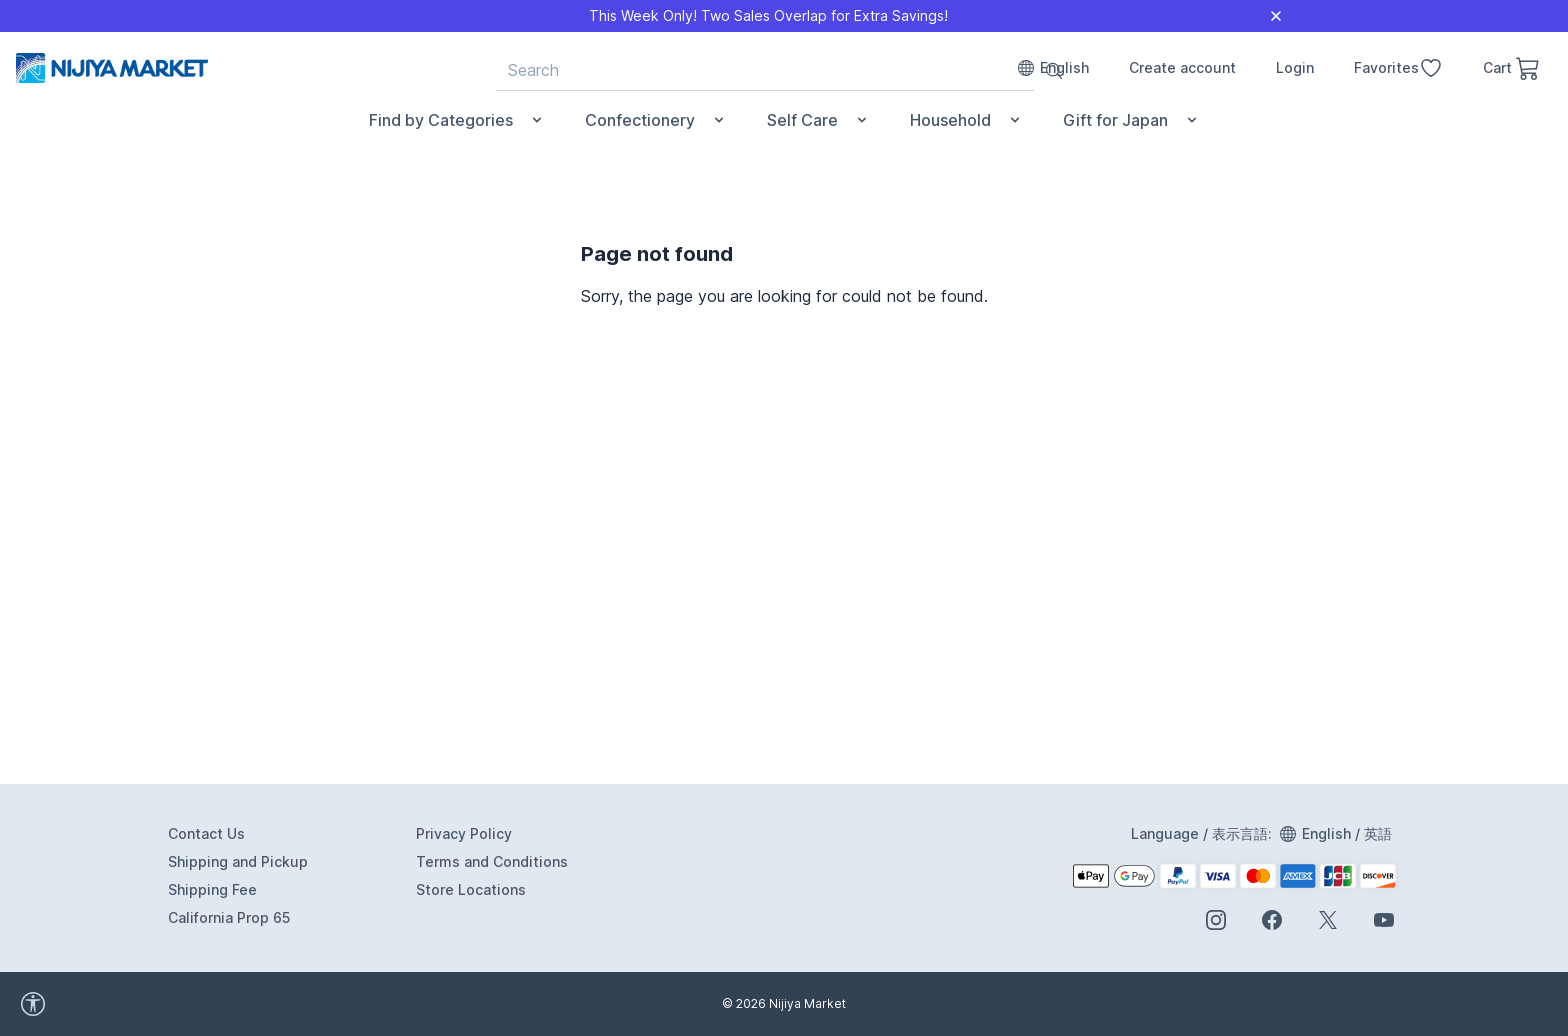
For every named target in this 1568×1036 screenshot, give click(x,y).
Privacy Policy (464, 833)
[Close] (1276, 16)
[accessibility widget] (120, 1004)
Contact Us (206, 833)
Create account (1182, 67)
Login (1295, 67)
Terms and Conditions (492, 861)
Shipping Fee (212, 889)
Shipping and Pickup (238, 861)
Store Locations (471, 889)
